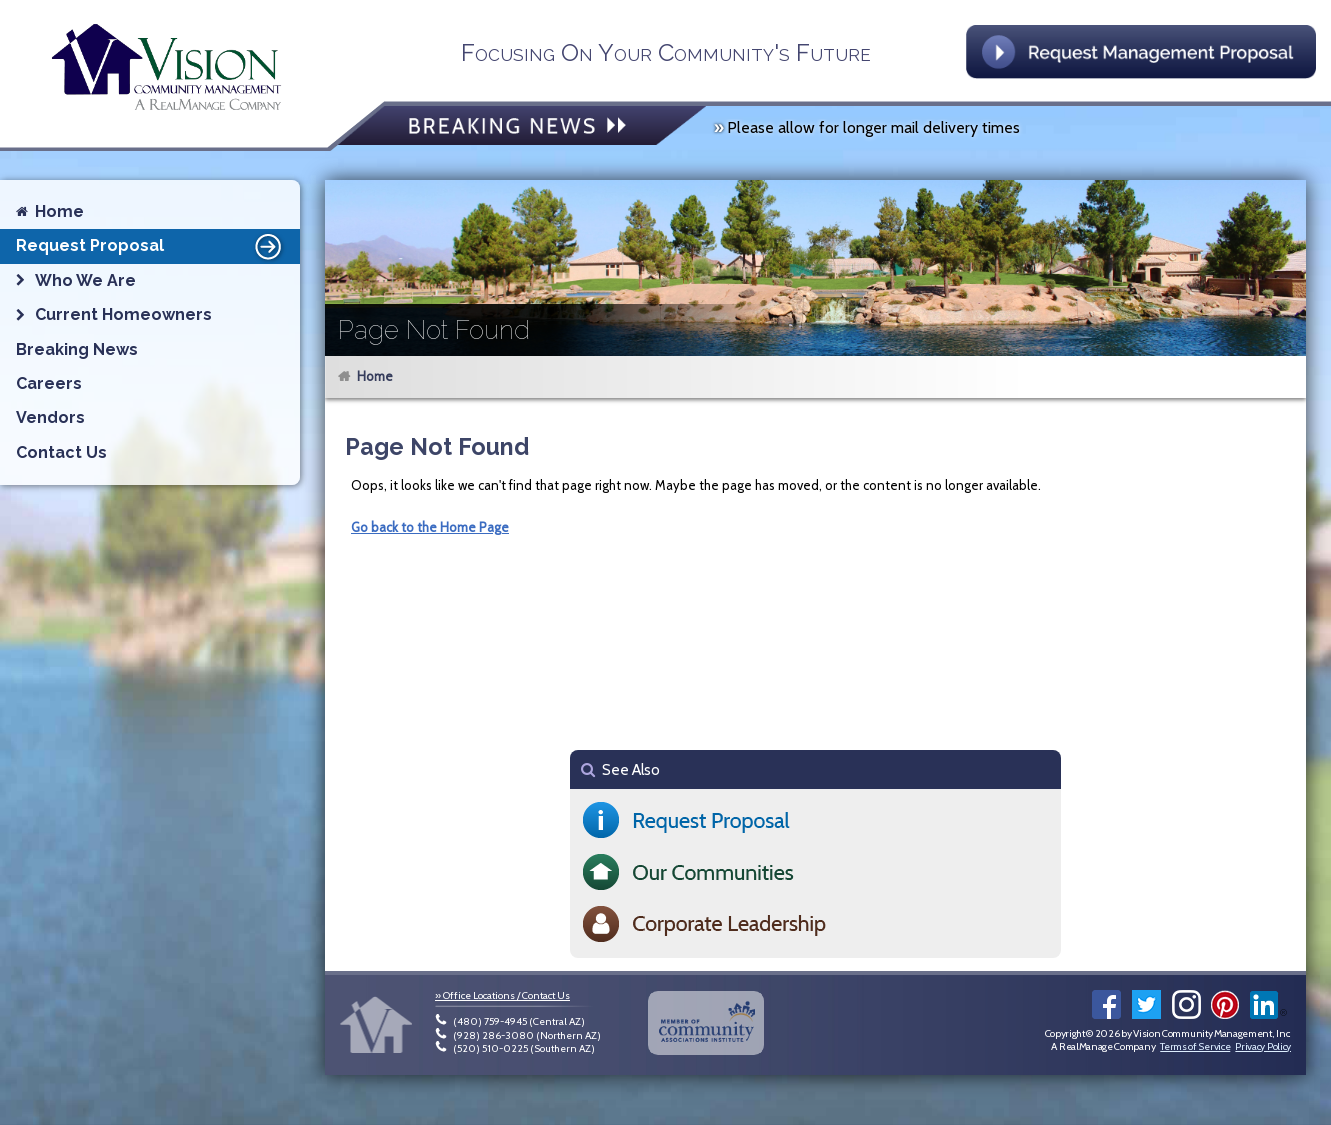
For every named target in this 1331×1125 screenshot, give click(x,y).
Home (375, 376)
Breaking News (77, 349)
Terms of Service (1195, 1046)
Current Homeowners (123, 314)
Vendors (50, 417)
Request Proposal (152, 246)
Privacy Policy (1263, 1046)
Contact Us (61, 452)
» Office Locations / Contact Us (502, 995)
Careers (49, 383)
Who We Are (85, 280)
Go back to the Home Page (430, 527)
